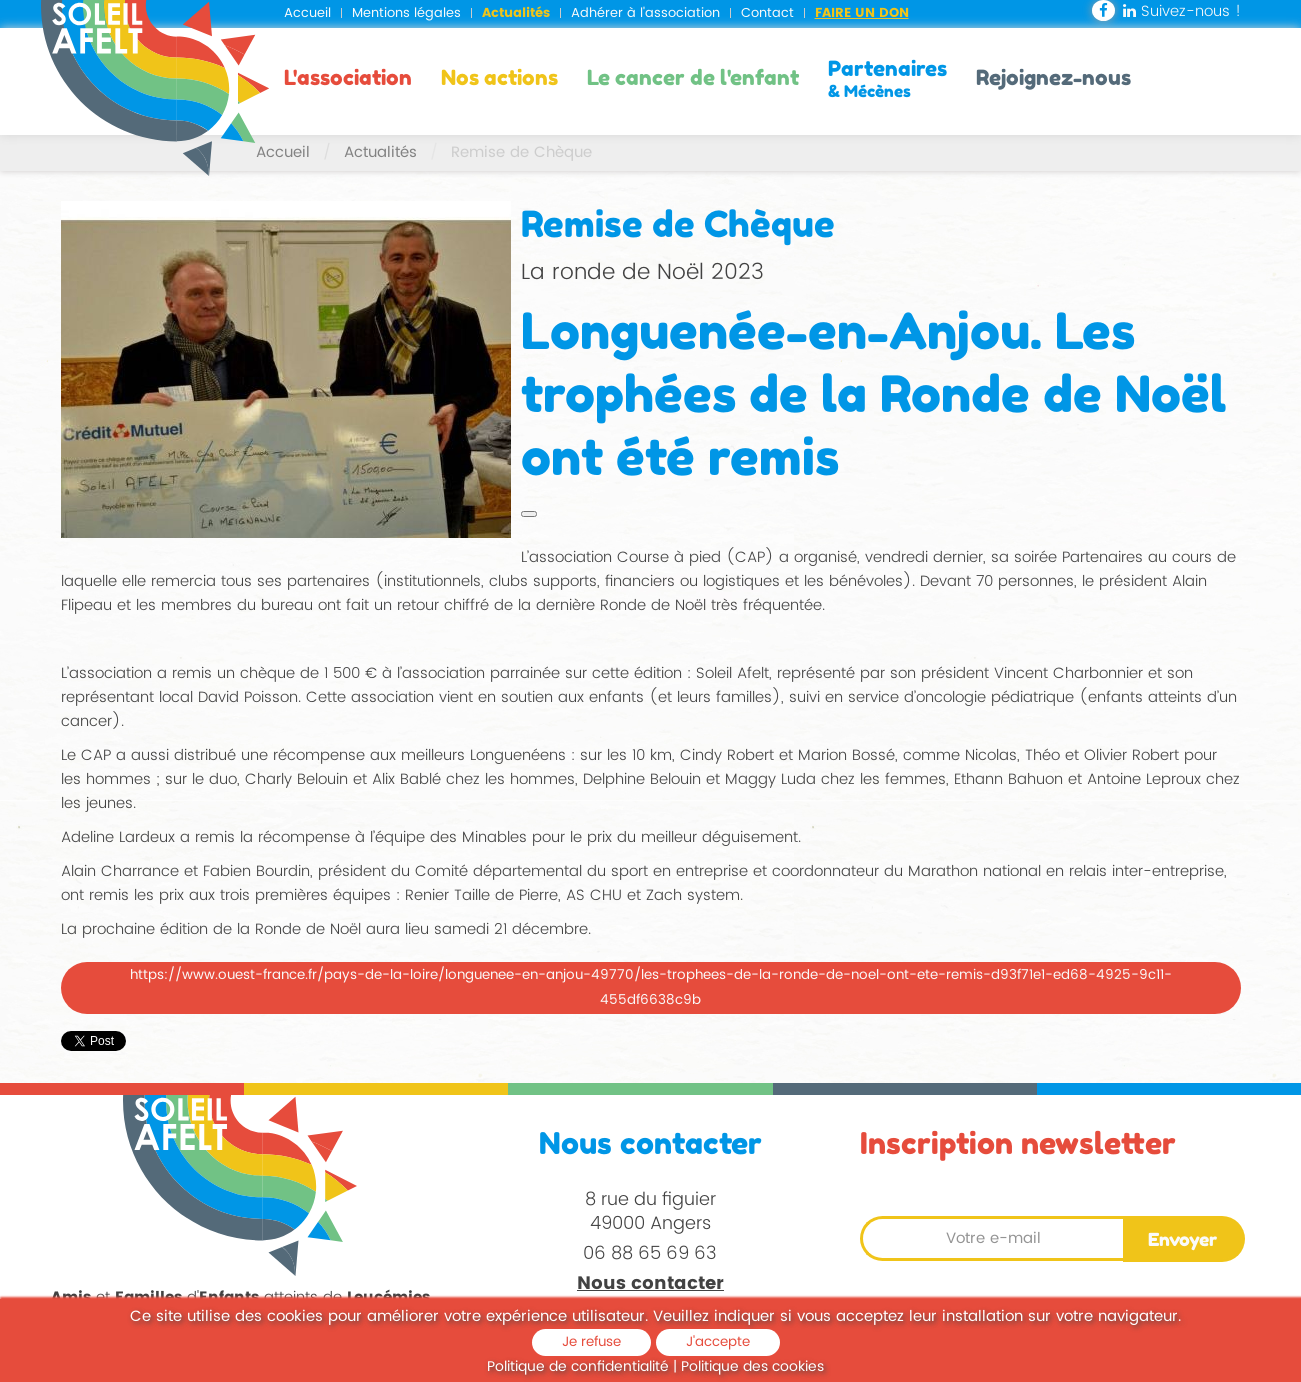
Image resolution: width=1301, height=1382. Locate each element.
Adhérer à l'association (645, 13)
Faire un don (862, 13)
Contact (767, 13)
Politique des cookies (752, 1366)
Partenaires (887, 78)
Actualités (516, 13)
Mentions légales (406, 13)
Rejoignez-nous (1053, 77)
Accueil (307, 13)
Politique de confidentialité (578, 1366)
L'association (348, 77)
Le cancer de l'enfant (693, 77)
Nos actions (499, 77)
